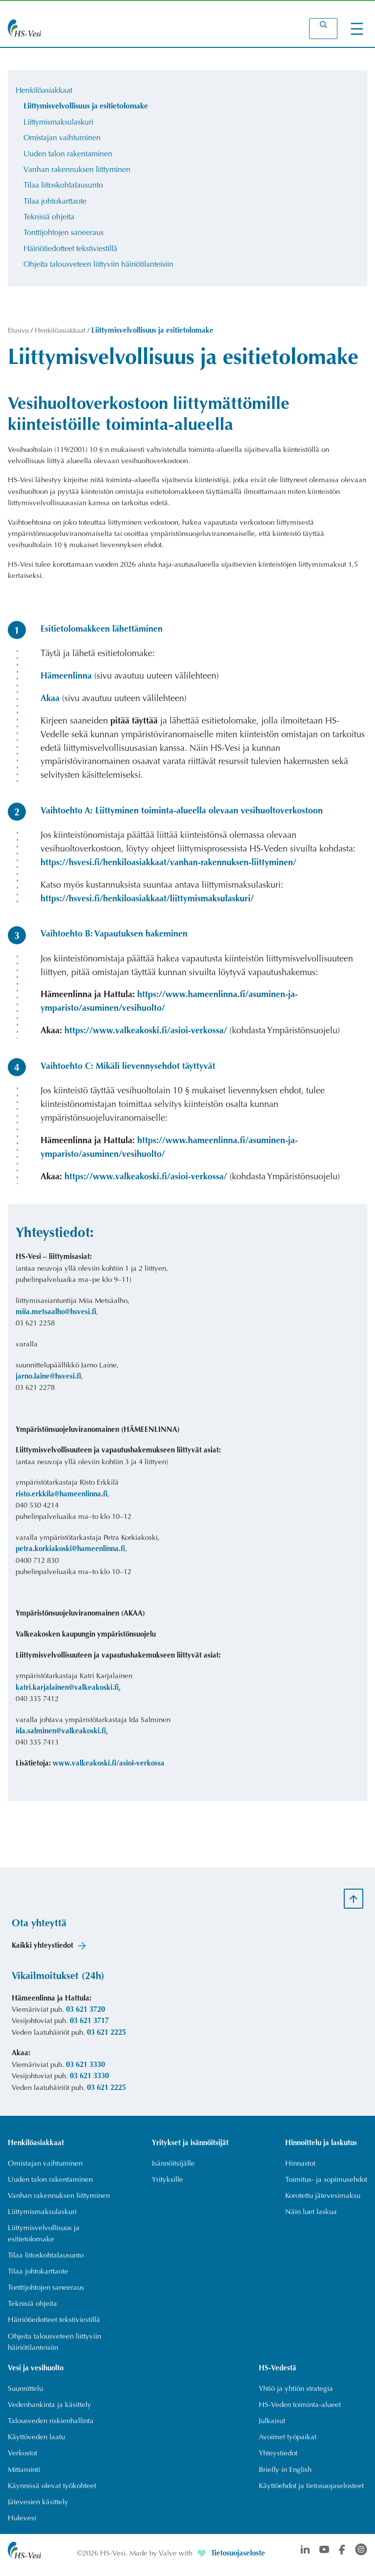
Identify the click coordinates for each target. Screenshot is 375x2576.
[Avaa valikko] (357, 29)
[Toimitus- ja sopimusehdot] (326, 2185)
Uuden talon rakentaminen (67, 156)
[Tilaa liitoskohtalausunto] (45, 2261)
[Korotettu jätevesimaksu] (323, 2201)
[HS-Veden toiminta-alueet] (300, 2412)
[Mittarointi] (24, 2478)
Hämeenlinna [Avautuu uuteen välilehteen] (66, 681)
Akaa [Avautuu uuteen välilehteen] (50, 704)
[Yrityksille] (168, 2185)
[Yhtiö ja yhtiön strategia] (296, 2396)
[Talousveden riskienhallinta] (50, 2429)
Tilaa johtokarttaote (54, 205)
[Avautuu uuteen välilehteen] (202, 2562)
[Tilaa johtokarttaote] (38, 2278)
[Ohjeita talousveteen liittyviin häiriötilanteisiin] (62, 2349)
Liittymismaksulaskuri (58, 124)
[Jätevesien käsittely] (38, 2510)
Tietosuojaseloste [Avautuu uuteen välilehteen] (238, 2562)
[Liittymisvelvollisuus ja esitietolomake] (62, 2240)
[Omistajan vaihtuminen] (45, 2168)
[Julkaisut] (272, 2429)
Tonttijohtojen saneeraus (63, 237)
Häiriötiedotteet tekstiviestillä (70, 253)
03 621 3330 (85, 2070)
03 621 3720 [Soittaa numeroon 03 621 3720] (85, 2015)
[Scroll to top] (353, 1903)
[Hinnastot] (301, 2168)
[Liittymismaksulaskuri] (42, 2217)
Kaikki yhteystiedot (42, 1950)
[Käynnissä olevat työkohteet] (52, 2494)
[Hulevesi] (22, 2527)
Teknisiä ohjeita (48, 221)
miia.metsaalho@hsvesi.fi (56, 1317)
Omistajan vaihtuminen (62, 140)
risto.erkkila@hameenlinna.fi (61, 1499)
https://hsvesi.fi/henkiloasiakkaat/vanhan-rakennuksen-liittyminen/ (168, 868)
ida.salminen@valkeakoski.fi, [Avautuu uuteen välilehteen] (62, 1736)
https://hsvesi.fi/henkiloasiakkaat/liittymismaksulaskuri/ (147, 904)
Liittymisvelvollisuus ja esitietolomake (85, 107)
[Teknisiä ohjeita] (32, 2311)
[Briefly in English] (285, 2478)
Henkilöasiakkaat (44, 91)
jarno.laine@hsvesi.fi (48, 1381)
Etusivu (19, 336)
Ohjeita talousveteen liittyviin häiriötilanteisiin (98, 269)
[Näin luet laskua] (311, 2217)
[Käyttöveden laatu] (36, 2445)
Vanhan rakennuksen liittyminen (76, 172)
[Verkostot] (22, 2462)
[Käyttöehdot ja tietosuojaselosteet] (311, 2494)
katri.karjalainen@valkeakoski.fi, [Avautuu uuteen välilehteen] (68, 1692)
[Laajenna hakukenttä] (323, 29)
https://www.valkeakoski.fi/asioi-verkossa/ (145, 1036)
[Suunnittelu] (25, 2396)
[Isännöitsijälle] (173, 2168)
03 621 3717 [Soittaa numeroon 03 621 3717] (89, 2026)
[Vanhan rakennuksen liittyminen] (59, 2201)
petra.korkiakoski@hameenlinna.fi (70, 1554)
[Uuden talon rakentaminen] (50, 2185)
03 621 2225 (106, 2092)
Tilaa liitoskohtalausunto (63, 188)
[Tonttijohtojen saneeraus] (45, 2294)
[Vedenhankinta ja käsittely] (49, 2412)
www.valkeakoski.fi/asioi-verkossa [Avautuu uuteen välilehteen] (109, 1768)
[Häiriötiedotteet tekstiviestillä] (54, 2327)
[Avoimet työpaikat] (287, 2445)
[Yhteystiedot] (278, 2462)
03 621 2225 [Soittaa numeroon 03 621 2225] (106, 2038)
